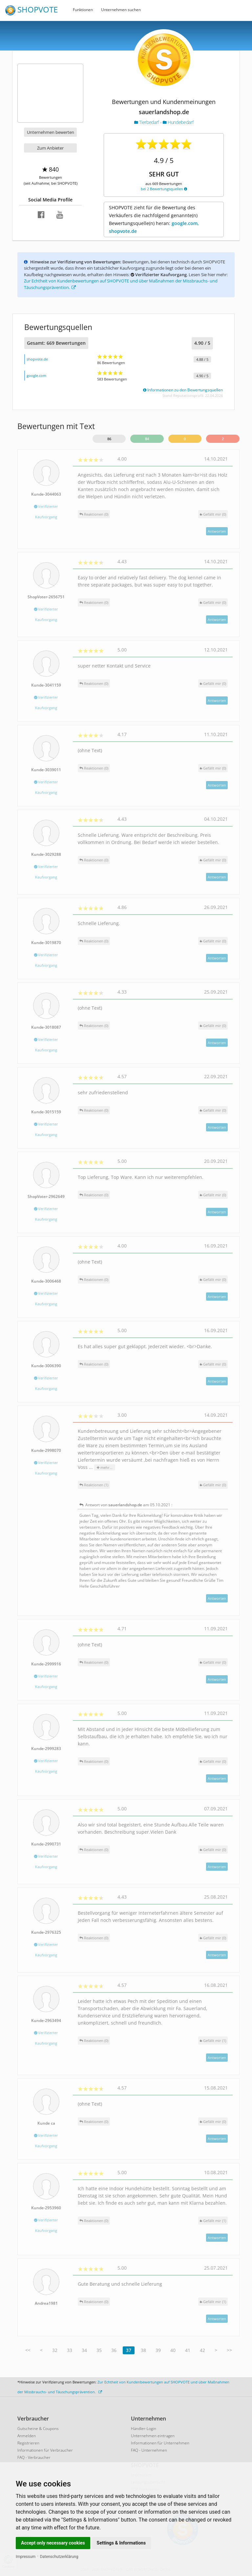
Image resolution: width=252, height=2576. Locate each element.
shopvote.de (37, 359)
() (213, 514)
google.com (36, 375)
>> (229, 2350)
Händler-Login (143, 2428)
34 (84, 2350)
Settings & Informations (121, 2542)
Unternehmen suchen (121, 9)
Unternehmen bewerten (50, 132)
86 (109, 438)
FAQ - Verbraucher (34, 2457)
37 (128, 2350)
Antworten (217, 531)
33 (69, 2350)
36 (113, 2350)
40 (173, 2350)
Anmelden (26, 2436)
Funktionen (83, 9)
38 (143, 2350)
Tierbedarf (147, 122)
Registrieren (28, 2443)
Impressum (25, 2556)
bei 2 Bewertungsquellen (164, 188)
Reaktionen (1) (93, 1484)
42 (202, 2350)
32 (54, 2350)
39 (158, 2350)
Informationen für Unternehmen (160, 2443)
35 (99, 2350)
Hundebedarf (178, 122)
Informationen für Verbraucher (45, 2450)
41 (187, 2350)
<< (28, 2350)
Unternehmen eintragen (153, 2436)
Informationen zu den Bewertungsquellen (183, 390)
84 (147, 438)
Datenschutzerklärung (59, 2556)
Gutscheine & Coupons (38, 2428)
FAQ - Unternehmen (149, 2450)
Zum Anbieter (50, 148)
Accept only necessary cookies (53, 2542)
